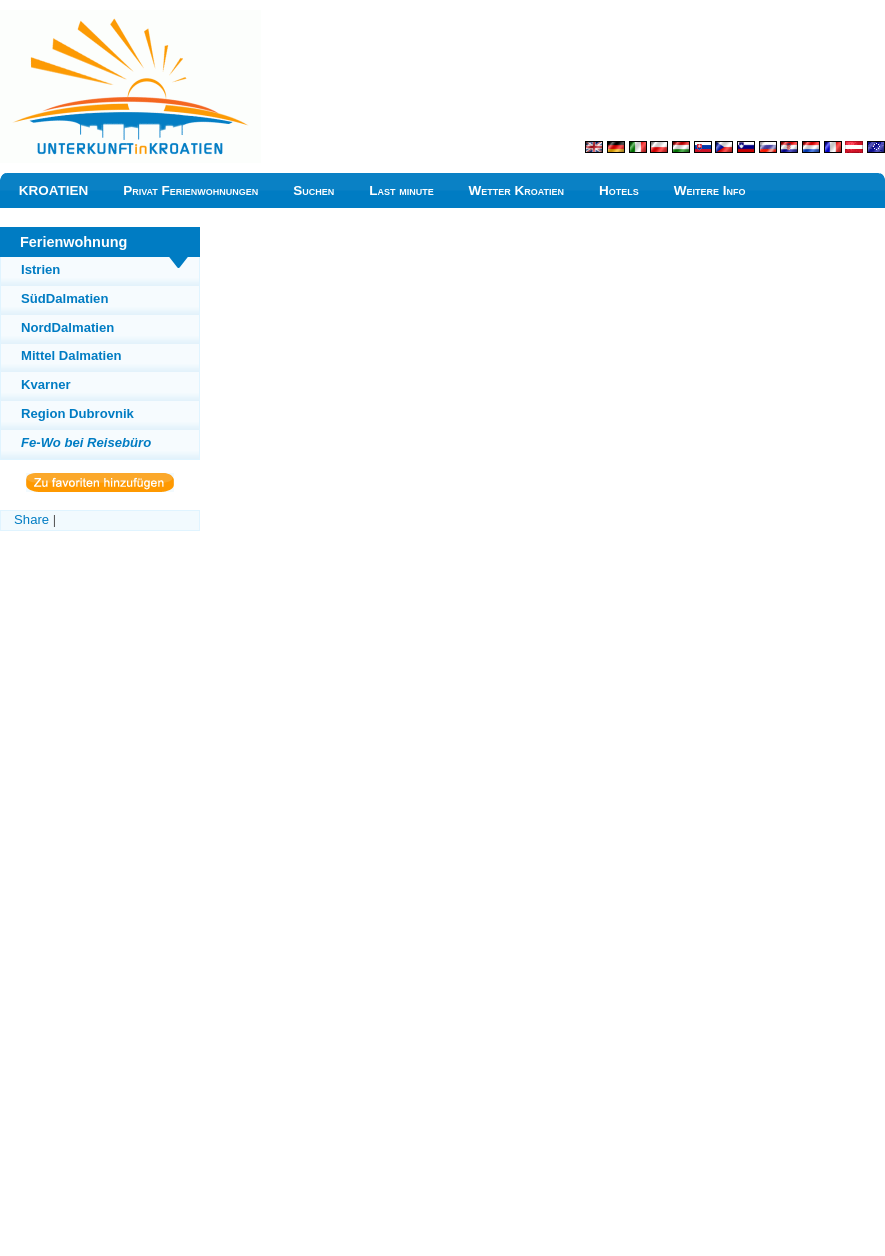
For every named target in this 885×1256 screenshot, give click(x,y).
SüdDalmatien (64, 298)
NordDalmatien (67, 327)
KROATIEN (54, 190)
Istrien (40, 269)
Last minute (401, 190)
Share (31, 519)
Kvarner (46, 384)
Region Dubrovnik (77, 413)
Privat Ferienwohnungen (190, 190)
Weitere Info (710, 190)
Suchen (313, 190)
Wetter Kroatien (517, 190)
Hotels (619, 190)
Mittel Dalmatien (71, 355)
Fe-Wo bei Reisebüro (86, 442)
